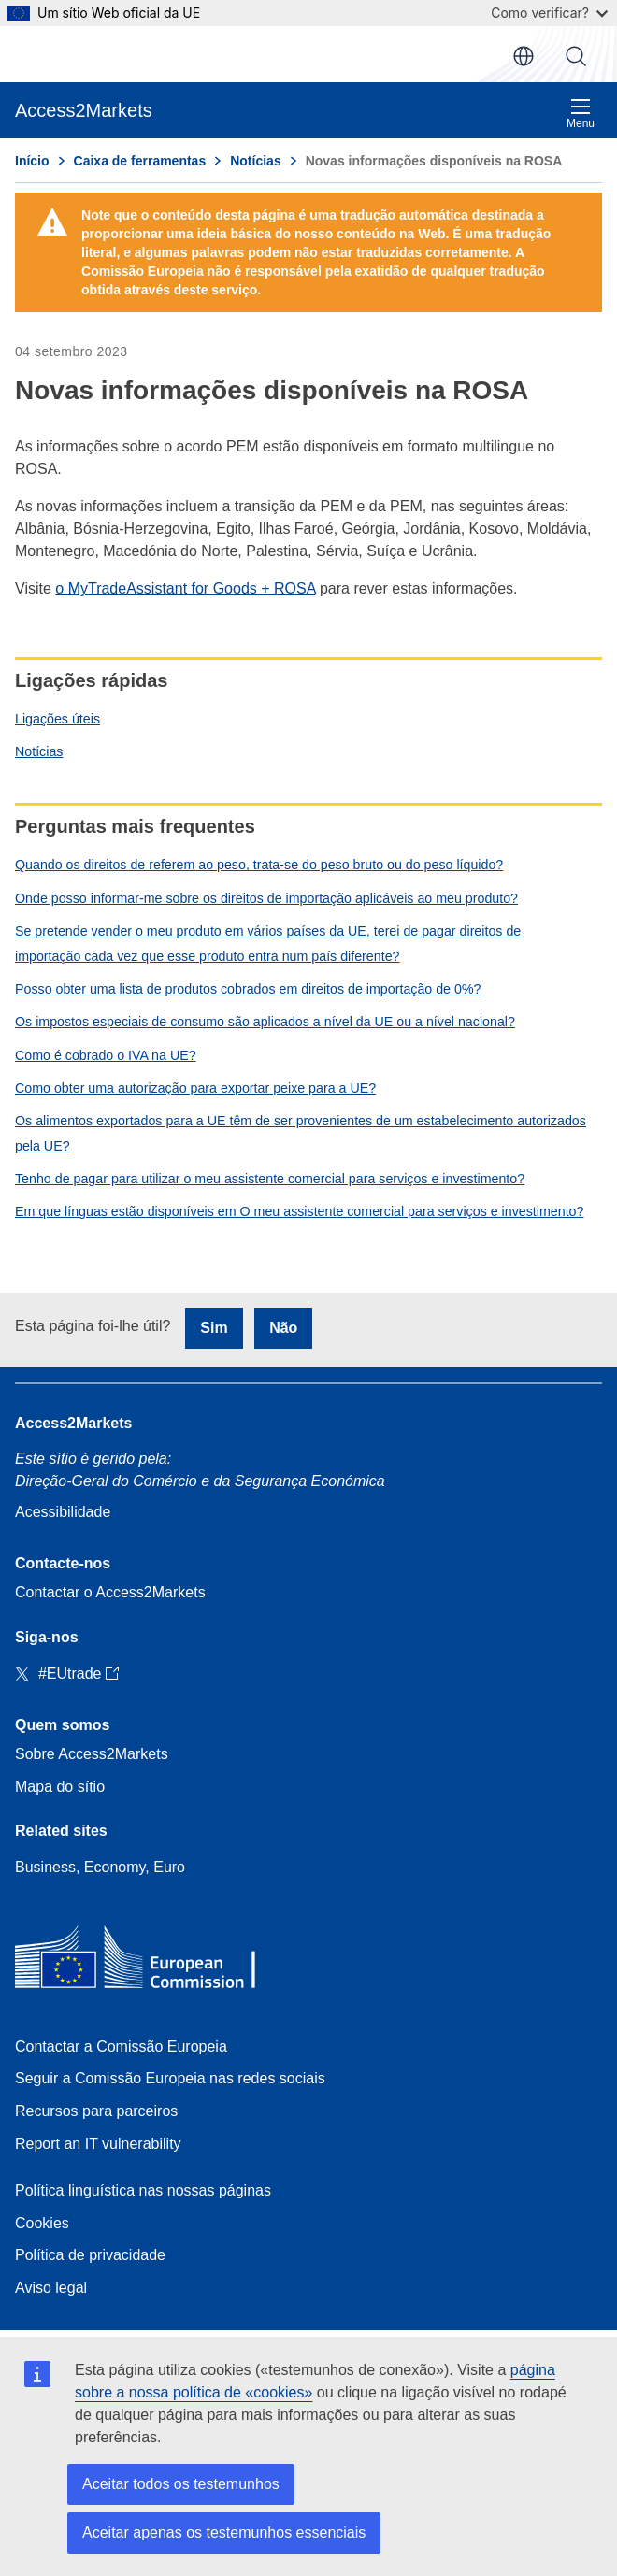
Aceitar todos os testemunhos (181, 2484)
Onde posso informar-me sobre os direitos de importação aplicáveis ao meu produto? (266, 898)
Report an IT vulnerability (98, 2144)
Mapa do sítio (60, 1787)
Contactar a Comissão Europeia (121, 2046)
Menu (581, 113)
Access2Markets (73, 1423)
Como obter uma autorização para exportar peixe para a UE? (195, 1087)
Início (32, 160)
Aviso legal (51, 2288)
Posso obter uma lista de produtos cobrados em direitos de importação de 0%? (248, 988)
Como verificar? (549, 13)
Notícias (39, 751)
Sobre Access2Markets (91, 1754)
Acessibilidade (62, 1512)
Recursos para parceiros (96, 2111)
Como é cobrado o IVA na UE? (105, 1055)
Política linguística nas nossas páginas (143, 2190)
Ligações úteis (57, 718)
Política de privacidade (90, 2255)
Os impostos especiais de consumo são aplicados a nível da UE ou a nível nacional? (265, 1021)
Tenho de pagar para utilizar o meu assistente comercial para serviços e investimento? (269, 1178)
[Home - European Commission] (150, 1961)
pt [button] (523, 56)
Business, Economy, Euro (100, 1867)
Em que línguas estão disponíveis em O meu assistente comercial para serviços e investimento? (299, 1211)
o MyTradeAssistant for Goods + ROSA (185, 588)
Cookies (42, 2223)
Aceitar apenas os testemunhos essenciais (224, 2532)
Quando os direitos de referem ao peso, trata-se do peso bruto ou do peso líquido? (259, 864)
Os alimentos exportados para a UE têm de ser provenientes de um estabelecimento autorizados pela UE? (300, 1133)
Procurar (576, 56)
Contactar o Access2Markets (110, 1592)
